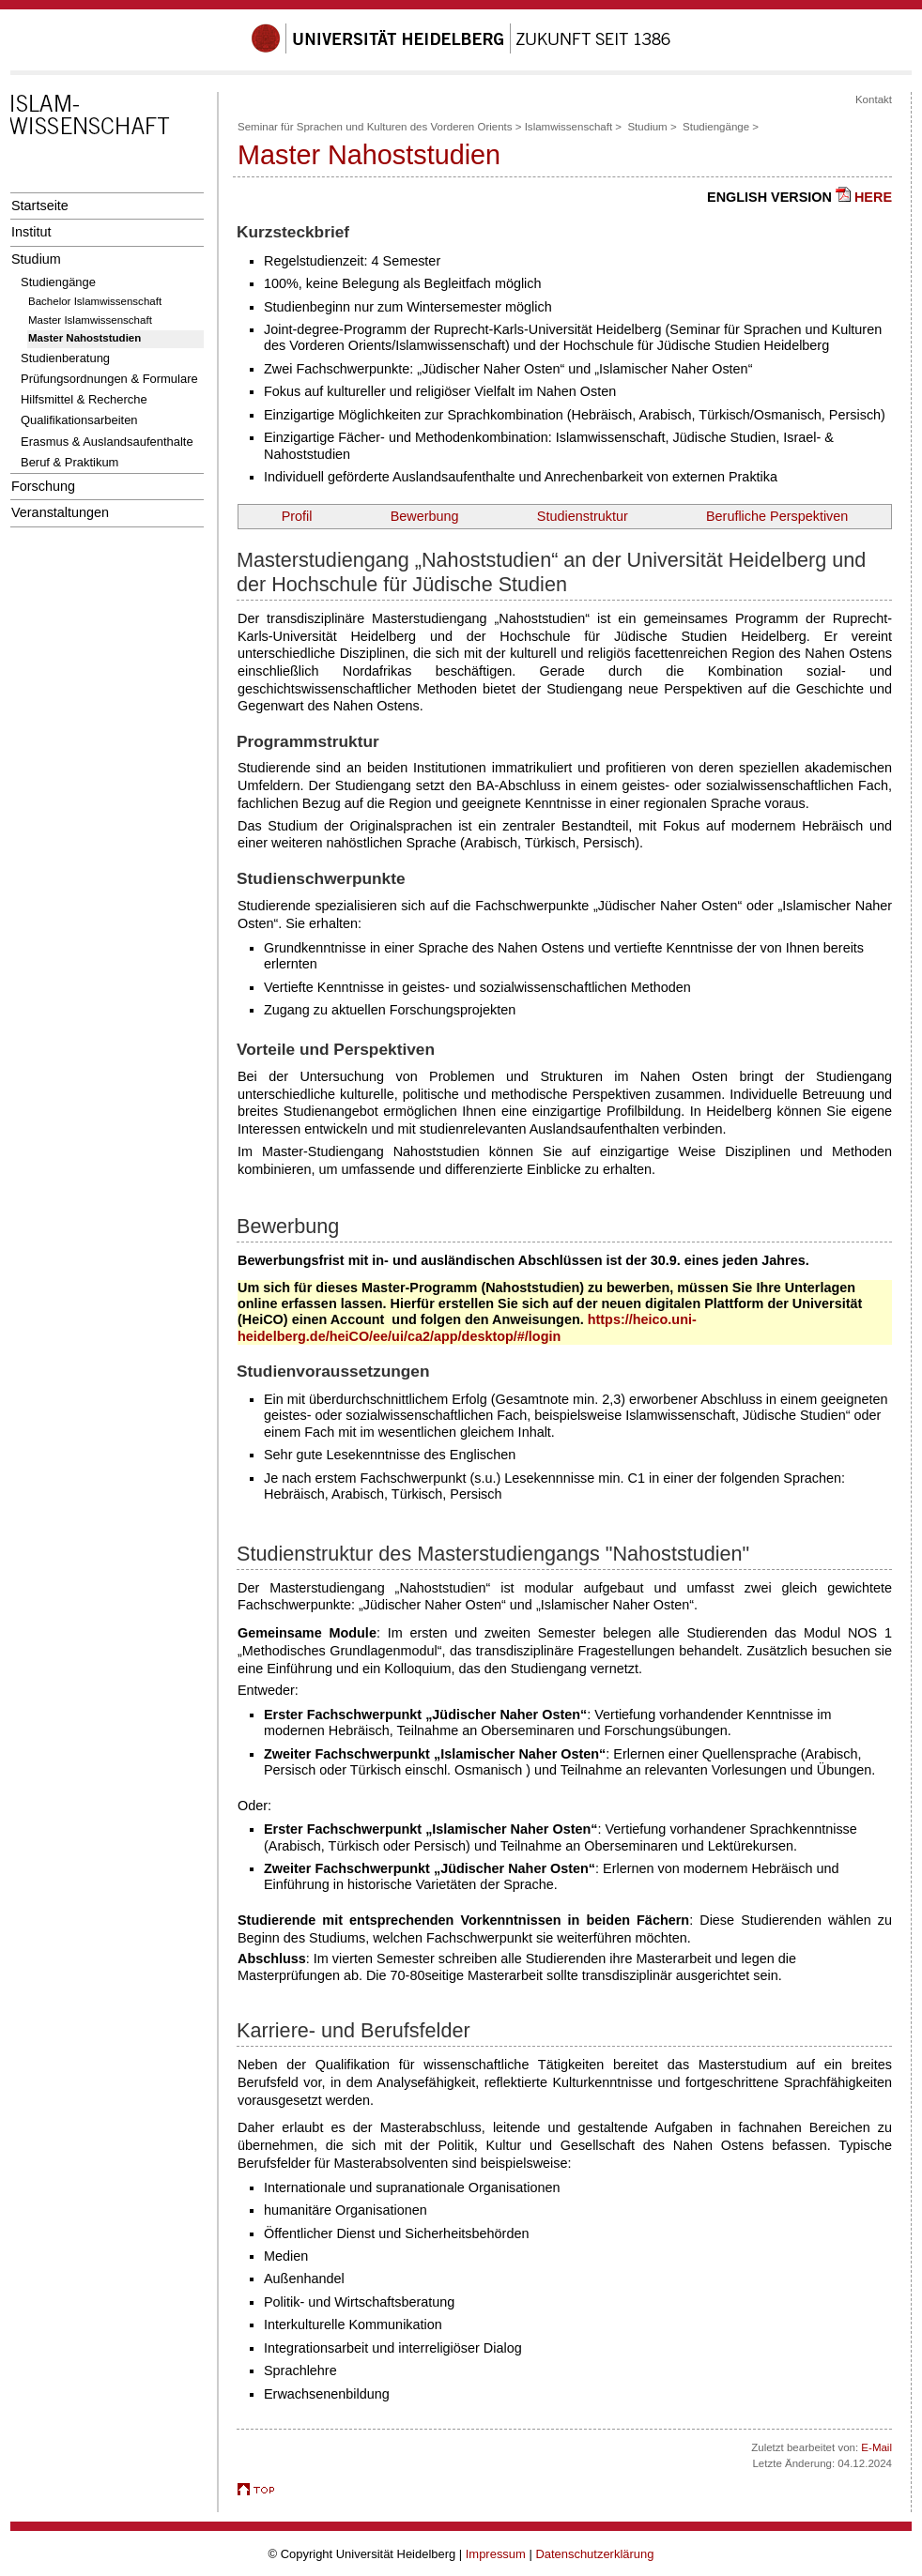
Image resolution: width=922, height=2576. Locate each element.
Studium (36, 259)
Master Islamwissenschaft (90, 320)
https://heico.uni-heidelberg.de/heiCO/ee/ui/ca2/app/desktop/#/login (467, 1327)
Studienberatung (65, 358)
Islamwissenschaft (568, 126)
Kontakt (873, 99)
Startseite (40, 205)
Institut (31, 231)
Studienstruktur (582, 516)
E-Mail (876, 2447)
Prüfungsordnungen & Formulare (109, 379)
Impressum (496, 2554)
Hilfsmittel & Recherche (84, 399)
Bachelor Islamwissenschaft (94, 301)
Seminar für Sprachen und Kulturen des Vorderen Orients (375, 126)
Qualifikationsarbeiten (79, 420)
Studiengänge (58, 282)
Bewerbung (425, 516)
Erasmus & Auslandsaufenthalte (107, 441)
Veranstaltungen (60, 512)
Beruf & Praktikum (69, 462)
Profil (297, 516)
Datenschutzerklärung (594, 2554)
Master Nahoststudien (84, 337)
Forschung (43, 486)
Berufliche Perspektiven (777, 516)
